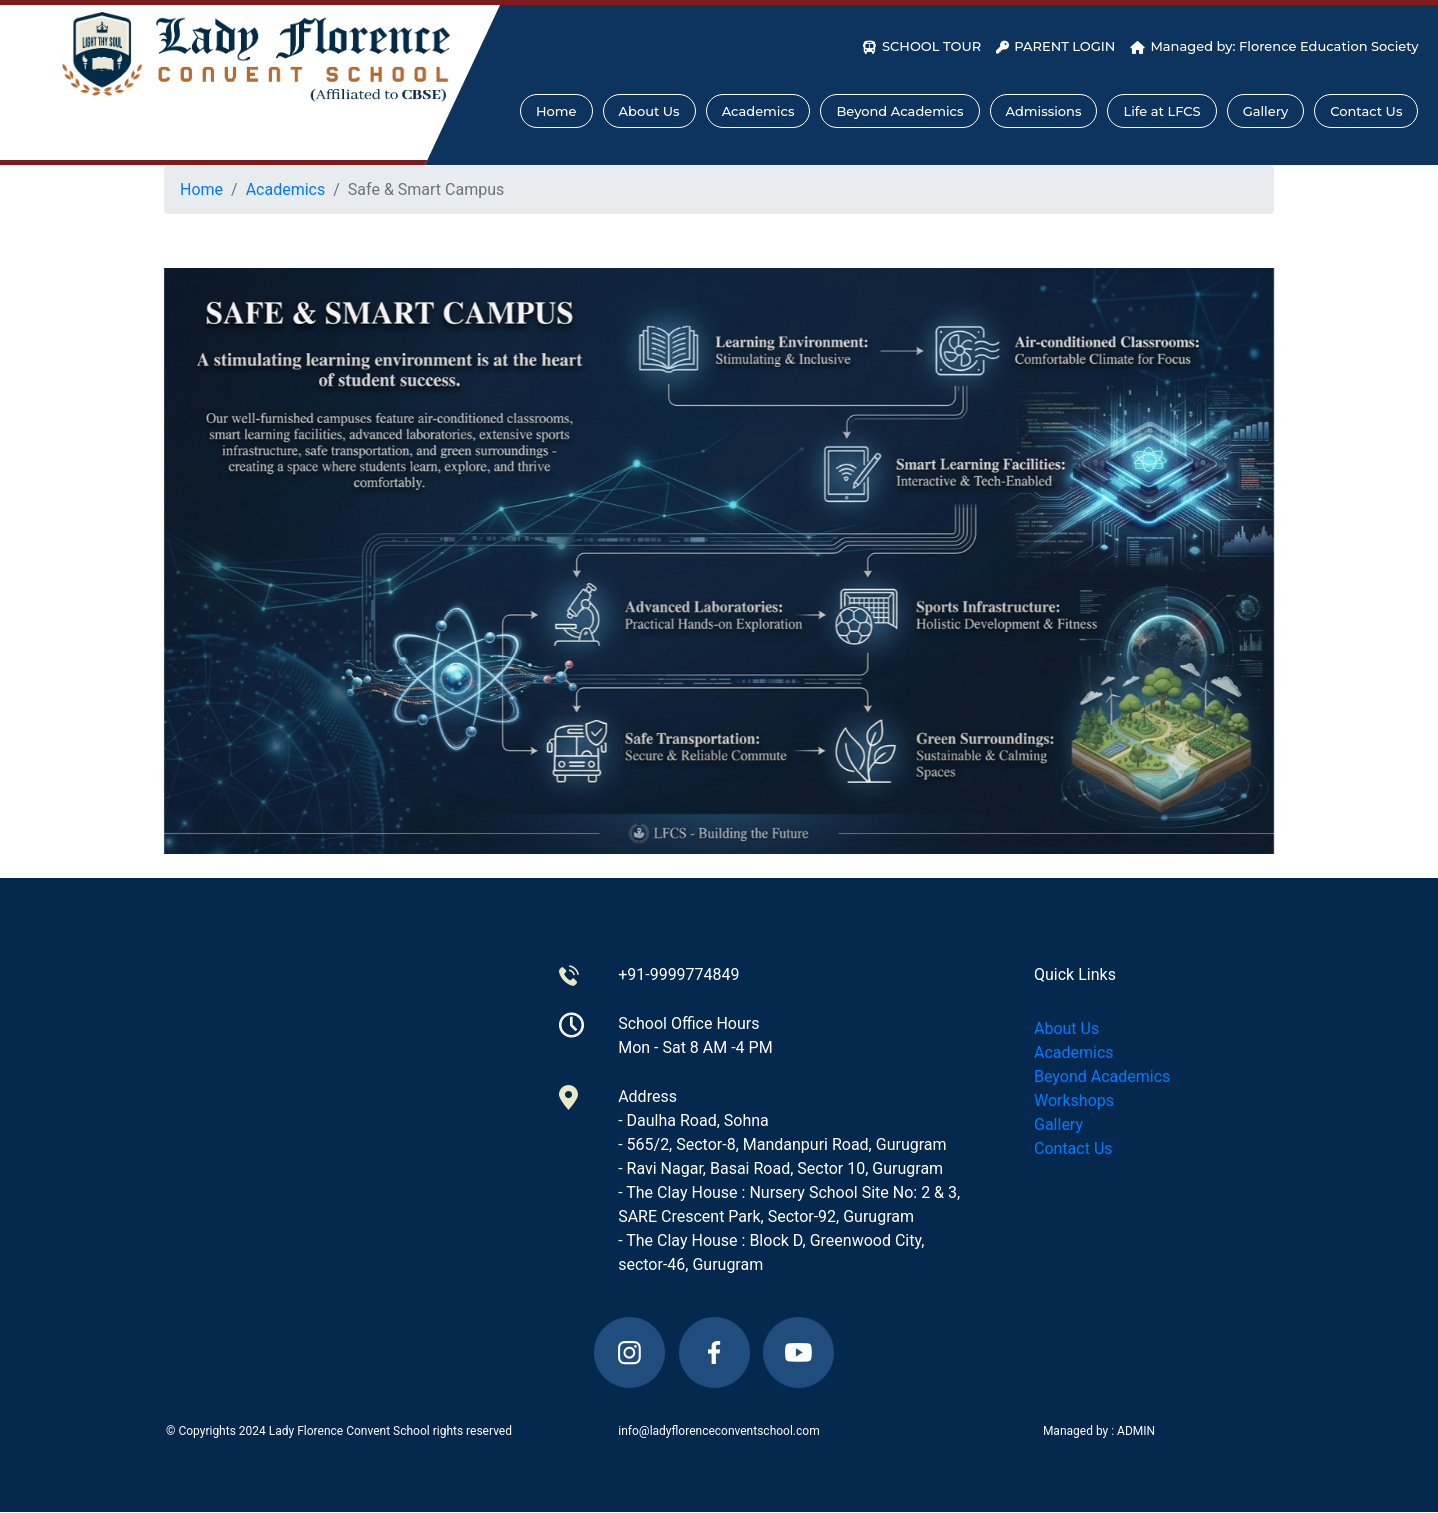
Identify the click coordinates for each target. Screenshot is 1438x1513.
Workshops (1074, 1100)
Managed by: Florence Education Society (1274, 46)
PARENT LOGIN (1055, 46)
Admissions (1044, 111)
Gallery (1266, 111)
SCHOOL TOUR (921, 46)
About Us (649, 111)
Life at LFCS (1161, 111)
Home (556, 111)
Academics (758, 111)
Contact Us (1366, 111)
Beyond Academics (899, 111)
